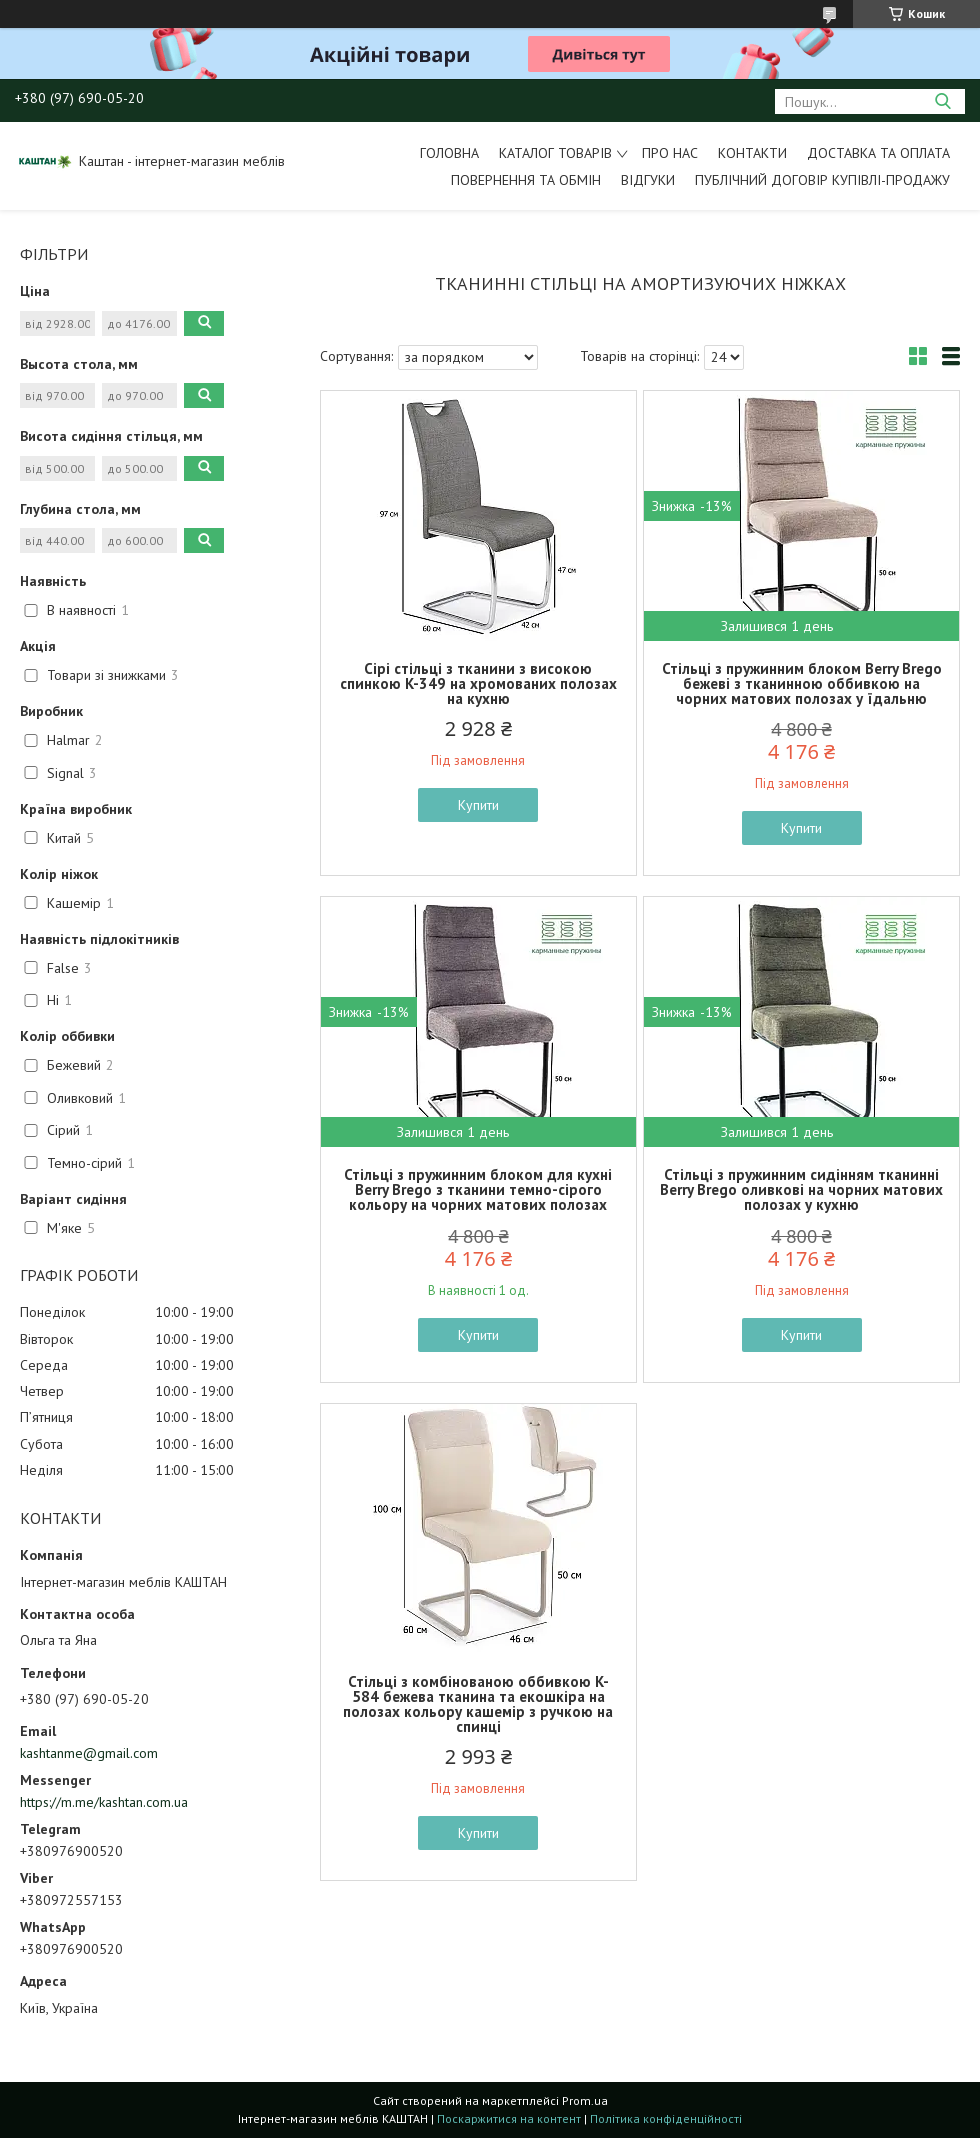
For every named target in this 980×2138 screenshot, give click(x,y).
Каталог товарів (555, 153)
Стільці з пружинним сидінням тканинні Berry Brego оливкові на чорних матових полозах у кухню (801, 1189)
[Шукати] (942, 101)
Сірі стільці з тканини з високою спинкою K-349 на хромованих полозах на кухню (478, 683)
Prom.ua (585, 2100)
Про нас (670, 153)
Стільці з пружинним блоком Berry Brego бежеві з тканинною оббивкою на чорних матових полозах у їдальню (802, 683)
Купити (478, 805)
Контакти (752, 153)
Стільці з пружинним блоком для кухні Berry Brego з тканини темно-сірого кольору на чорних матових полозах (478, 1189)
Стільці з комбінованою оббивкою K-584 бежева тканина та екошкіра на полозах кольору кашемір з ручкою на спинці (478, 1704)
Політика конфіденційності (666, 2118)
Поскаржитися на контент (509, 2118)
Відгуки (648, 180)
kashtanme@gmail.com (89, 1753)
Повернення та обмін (526, 180)
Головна (449, 153)
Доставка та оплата (878, 153)
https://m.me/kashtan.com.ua (104, 1802)
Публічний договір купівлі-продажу (822, 180)
